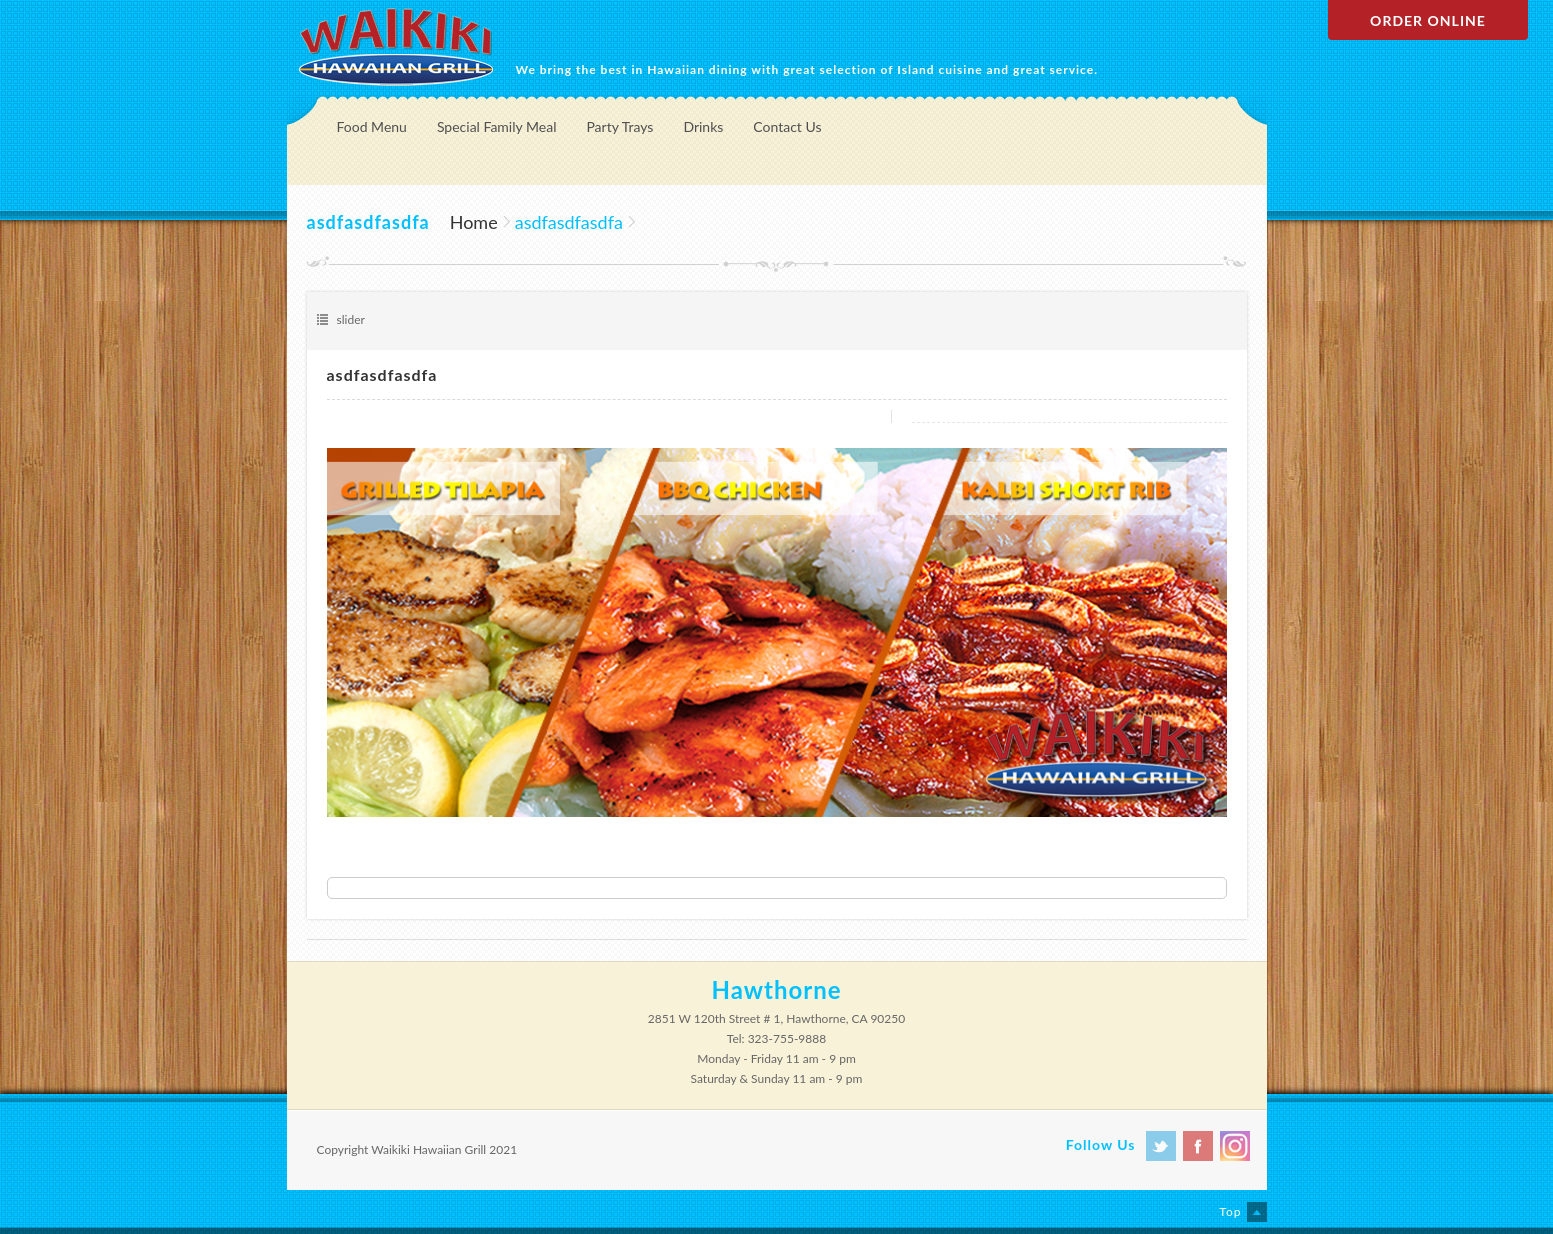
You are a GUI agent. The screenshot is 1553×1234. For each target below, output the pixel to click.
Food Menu (372, 126)
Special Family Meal (497, 126)
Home (474, 222)
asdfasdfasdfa (382, 374)
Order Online (1428, 20)
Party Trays (619, 126)
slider (351, 319)
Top (1230, 1211)
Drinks (703, 126)
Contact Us (787, 126)
